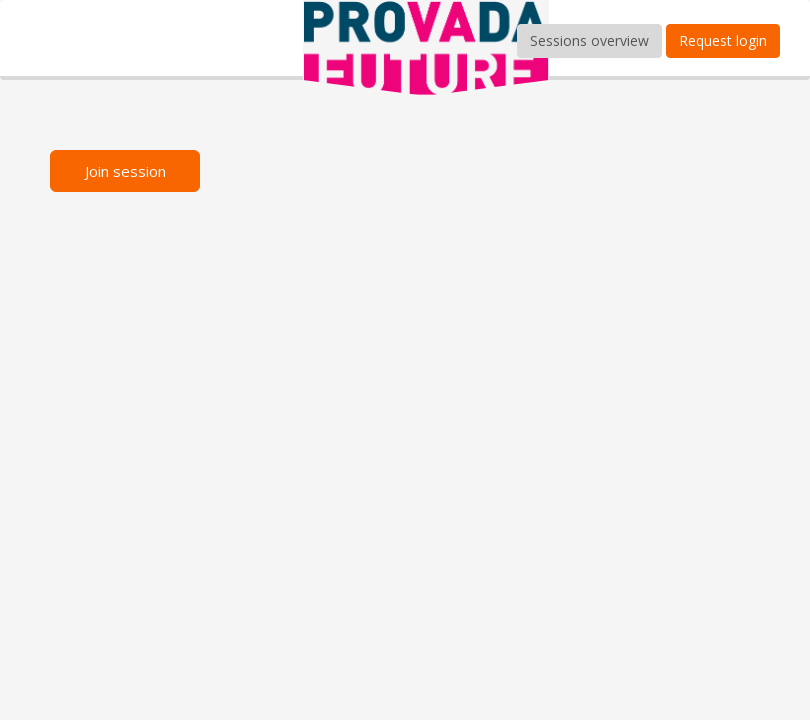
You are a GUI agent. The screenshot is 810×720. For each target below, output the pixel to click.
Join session (125, 171)
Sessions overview (589, 40)
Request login (723, 40)
